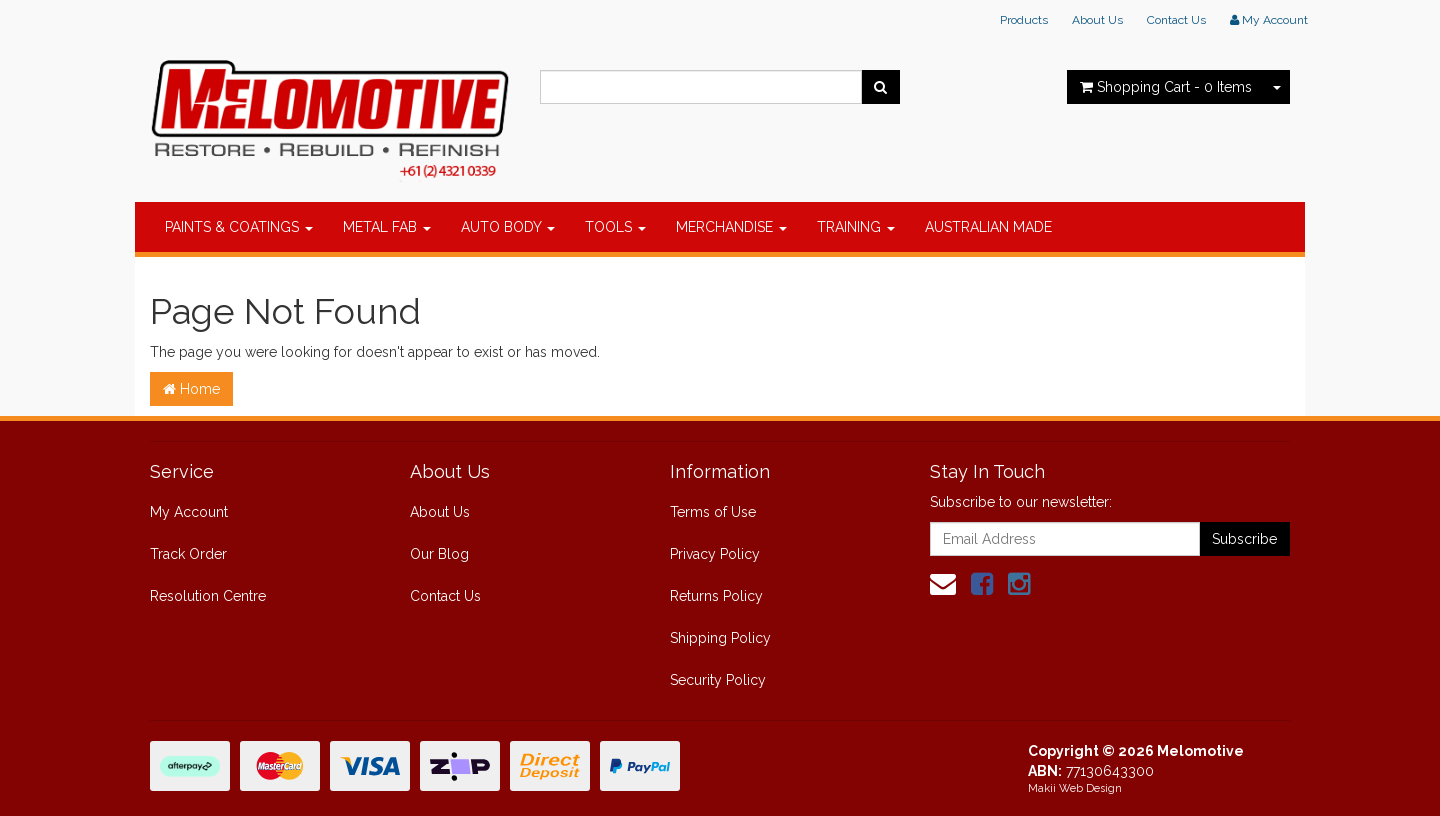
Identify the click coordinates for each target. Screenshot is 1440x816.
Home (191, 389)
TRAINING (856, 227)
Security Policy (718, 680)
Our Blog (439, 554)
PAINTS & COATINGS (239, 227)
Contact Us (1176, 20)
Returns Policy (716, 596)
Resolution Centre (208, 596)
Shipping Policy (720, 638)
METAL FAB (387, 227)
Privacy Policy (715, 554)
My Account (189, 512)
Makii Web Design (1075, 788)
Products (1024, 20)
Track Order (188, 554)
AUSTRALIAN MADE (988, 227)
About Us (1097, 20)
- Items (1166, 87)
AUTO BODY (508, 227)
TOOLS (615, 227)
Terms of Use (713, 512)
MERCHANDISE (731, 227)
